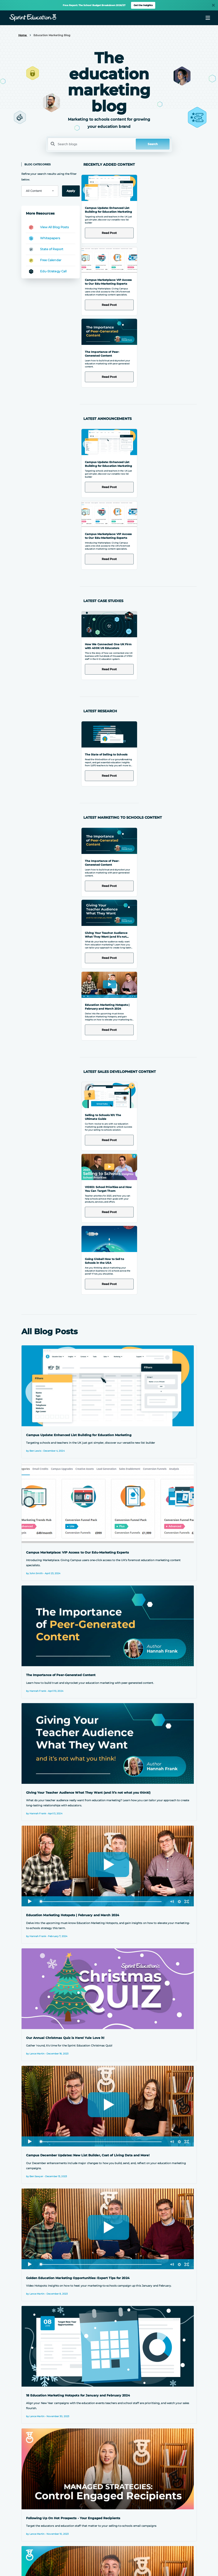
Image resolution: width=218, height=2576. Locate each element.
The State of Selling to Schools (106, 754)
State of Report (52, 249)
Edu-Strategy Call (53, 271)
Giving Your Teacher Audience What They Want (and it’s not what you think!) (106, 936)
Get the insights (143, 5)
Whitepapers (50, 238)
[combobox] (40, 191)
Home (23, 35)
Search (153, 144)
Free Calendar (50, 260)
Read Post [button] (109, 233)
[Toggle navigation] (205, 18)
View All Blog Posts (54, 227)
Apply (71, 191)
